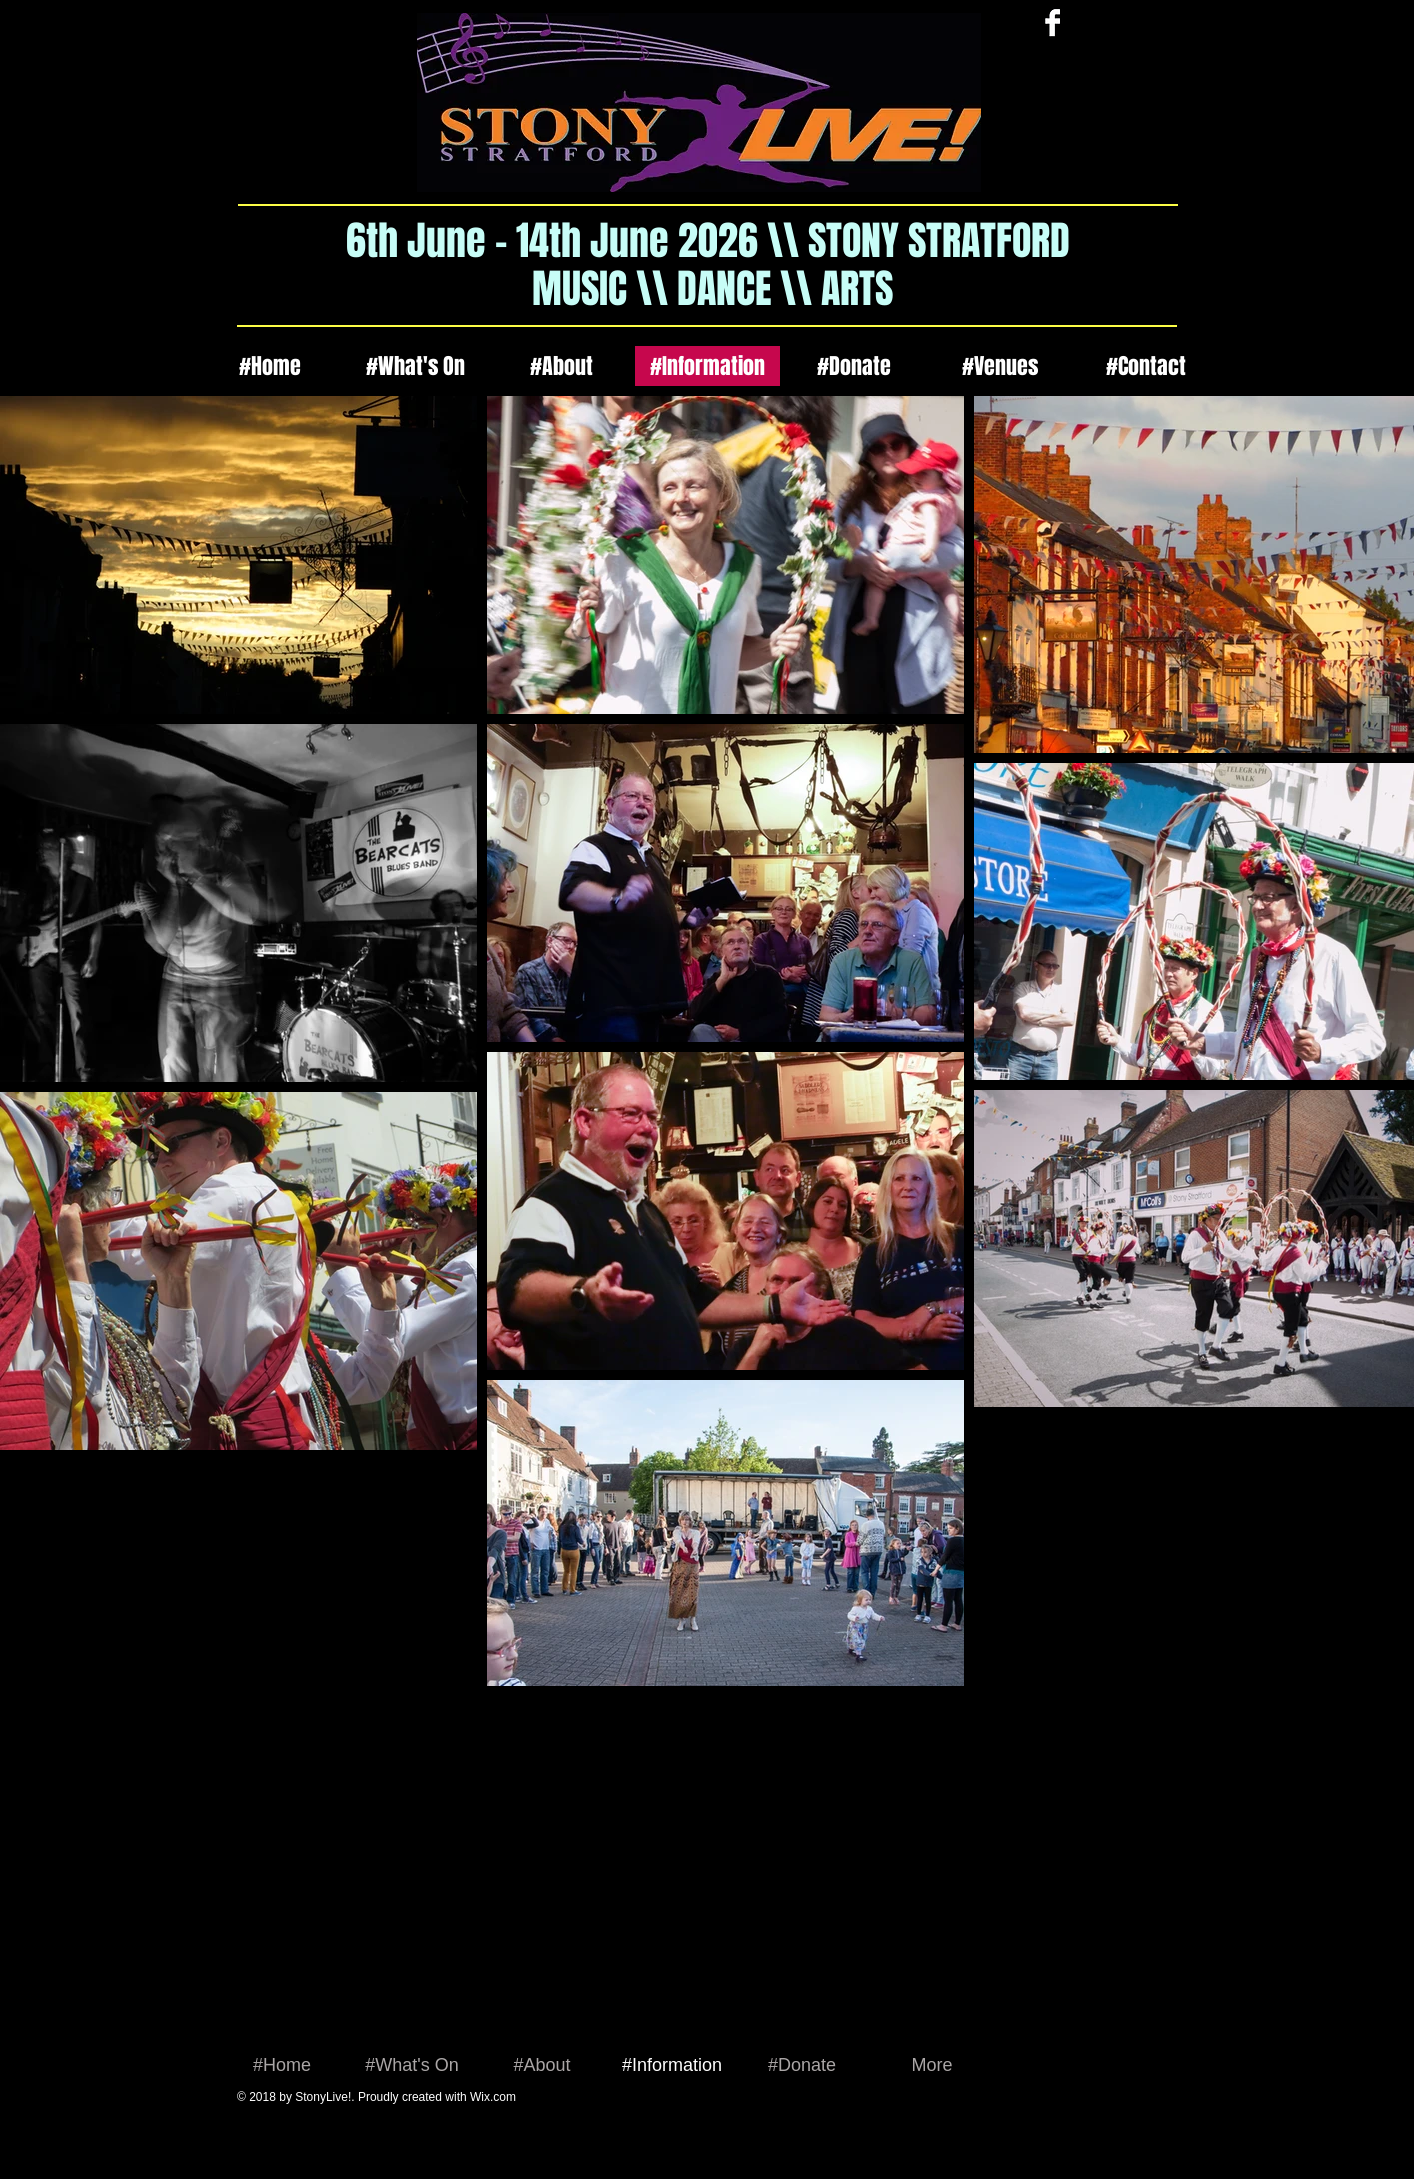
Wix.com (493, 2097)
